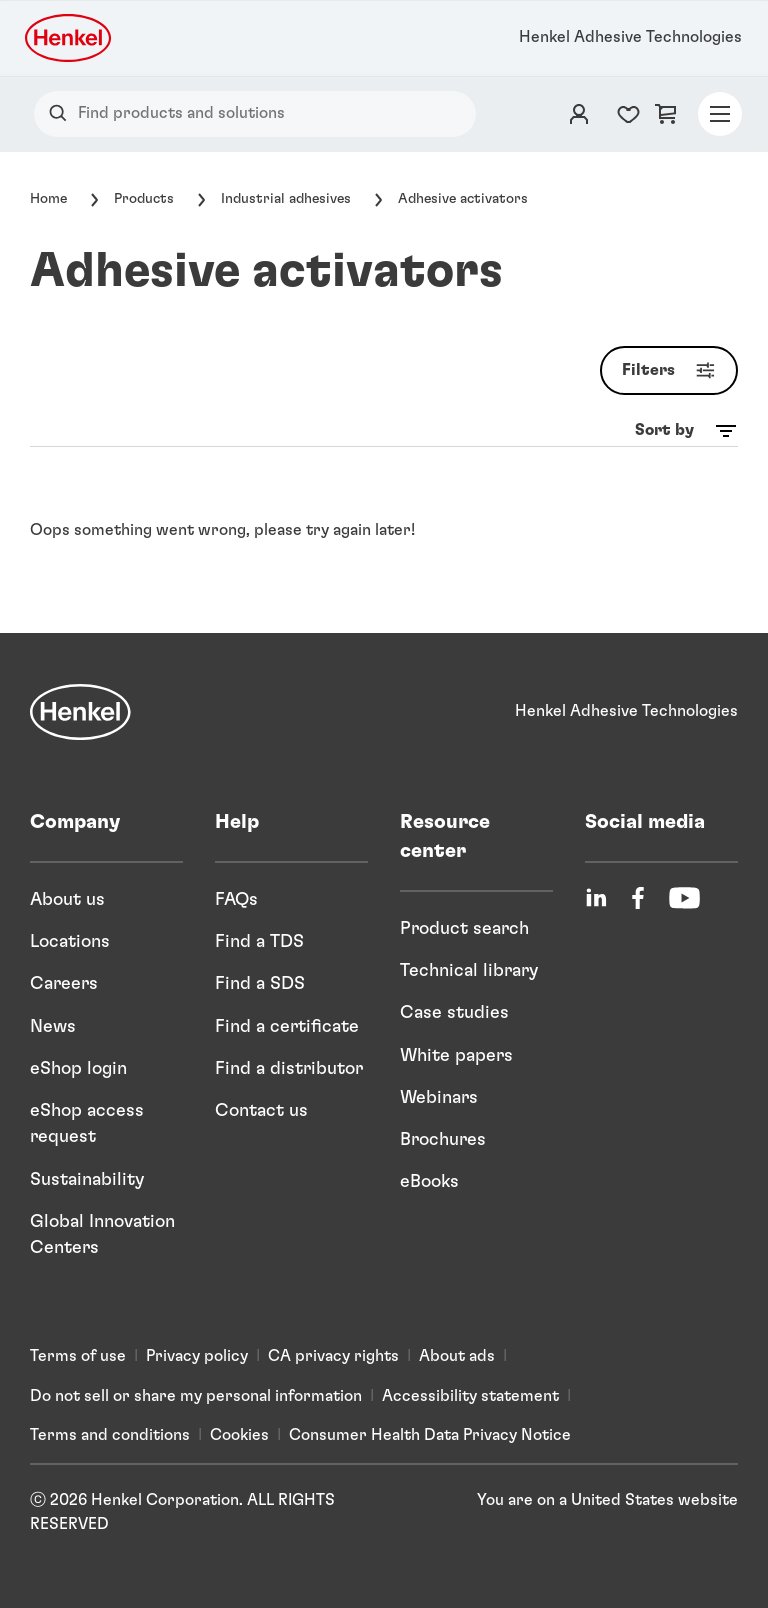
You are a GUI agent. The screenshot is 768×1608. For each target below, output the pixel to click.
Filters (673, 370)
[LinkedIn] (596, 898)
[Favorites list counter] (628, 114)
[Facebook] (638, 898)
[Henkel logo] (69, 38)
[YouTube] (684, 898)
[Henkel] (80, 712)
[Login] (579, 114)
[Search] (62, 113)
